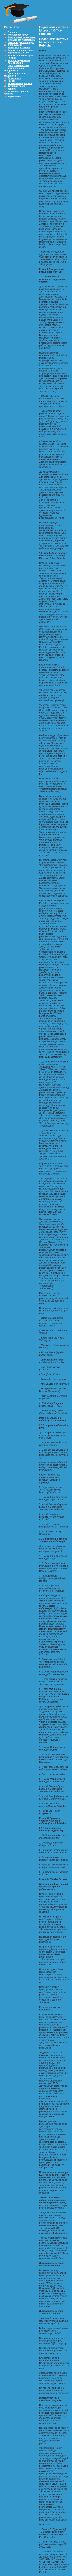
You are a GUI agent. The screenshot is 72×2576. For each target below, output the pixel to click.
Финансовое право (18, 35)
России (12, 58)
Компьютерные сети (19, 47)
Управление (14, 96)
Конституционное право (21, 50)
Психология (14, 78)
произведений (15, 63)
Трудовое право (16, 86)
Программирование (18, 65)
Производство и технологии (14, 74)
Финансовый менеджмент (22, 37)
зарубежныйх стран (18, 52)
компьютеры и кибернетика (14, 69)
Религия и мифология (20, 83)
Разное (11, 81)
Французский (15, 45)
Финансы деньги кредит (21, 42)
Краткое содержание (19, 60)
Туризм (12, 88)
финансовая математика (21, 40)
